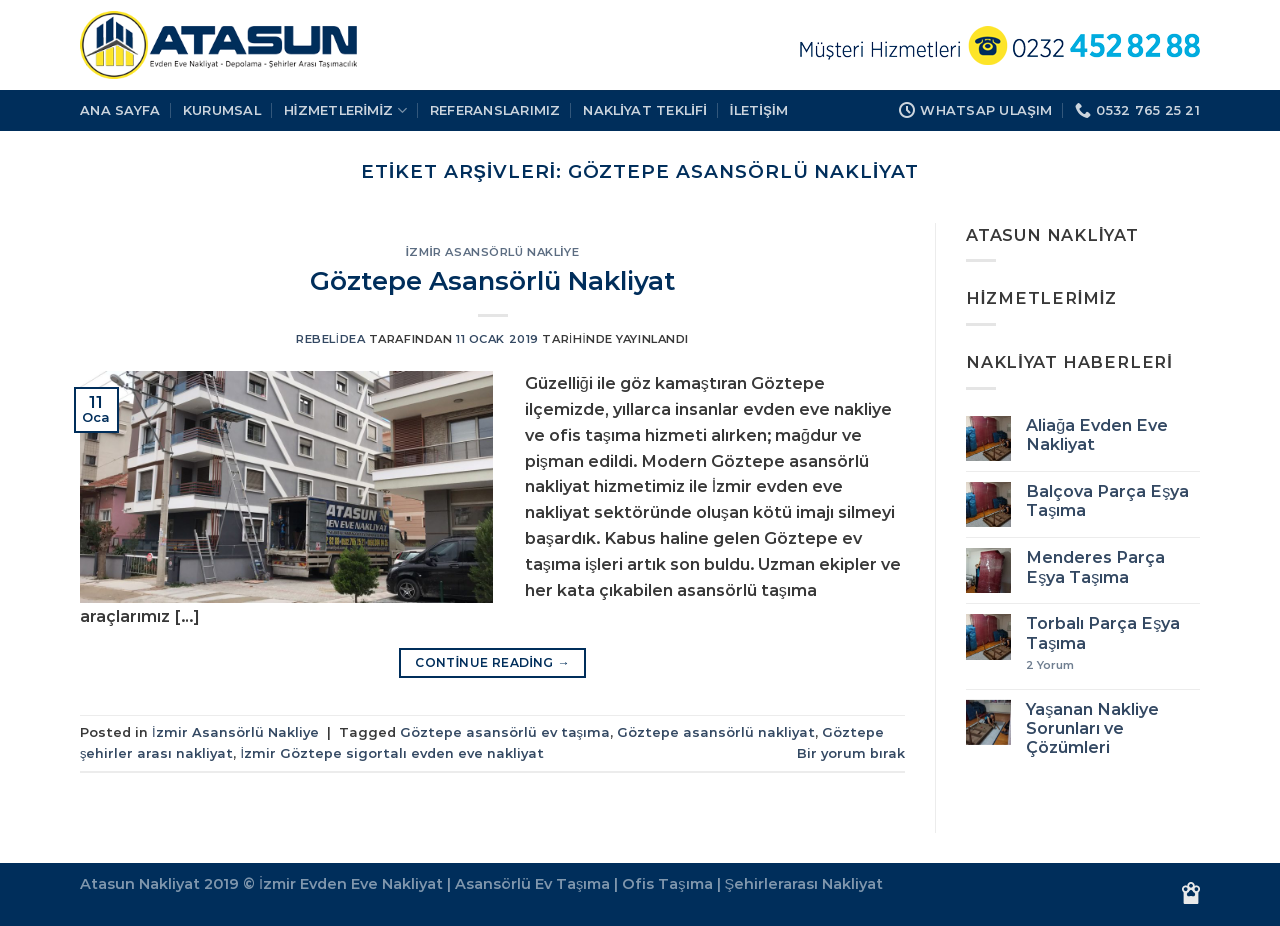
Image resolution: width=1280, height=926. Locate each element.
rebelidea (330, 339)
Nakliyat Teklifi (645, 110)
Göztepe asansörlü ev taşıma (505, 732)
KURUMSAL (222, 110)
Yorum (1050, 665)
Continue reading (492, 662)
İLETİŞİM (759, 110)
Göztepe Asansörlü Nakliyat (492, 280)
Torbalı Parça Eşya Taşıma (1103, 633)
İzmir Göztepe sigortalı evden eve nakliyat (392, 753)
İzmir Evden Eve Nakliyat (351, 884)
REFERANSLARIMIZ (495, 110)
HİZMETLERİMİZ (346, 110)
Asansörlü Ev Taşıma (532, 884)
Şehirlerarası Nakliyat (804, 884)
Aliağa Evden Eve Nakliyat (1097, 435)
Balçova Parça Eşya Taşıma (1107, 501)
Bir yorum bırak (851, 753)
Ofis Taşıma (667, 884)
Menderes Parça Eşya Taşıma (1095, 567)
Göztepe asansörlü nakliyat (716, 732)
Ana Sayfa (120, 110)
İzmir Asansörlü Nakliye (492, 252)
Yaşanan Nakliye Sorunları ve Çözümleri (1092, 729)
